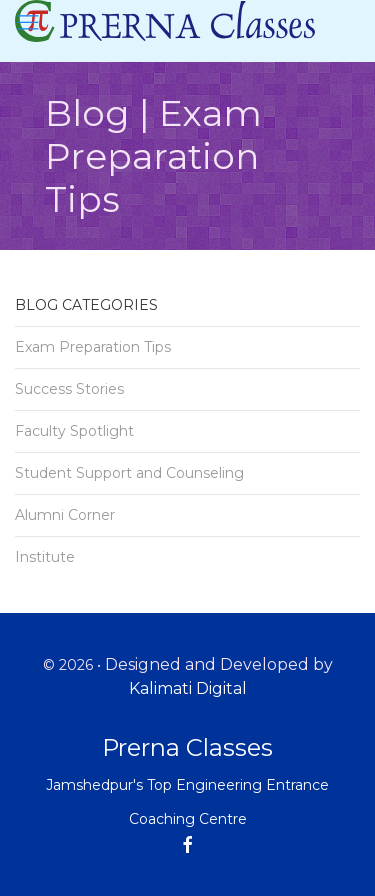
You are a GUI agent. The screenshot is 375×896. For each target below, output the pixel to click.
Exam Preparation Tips (93, 347)
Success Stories (69, 389)
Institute (45, 557)
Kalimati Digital (188, 688)
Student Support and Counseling (129, 473)
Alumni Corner (65, 515)
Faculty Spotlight (74, 431)
